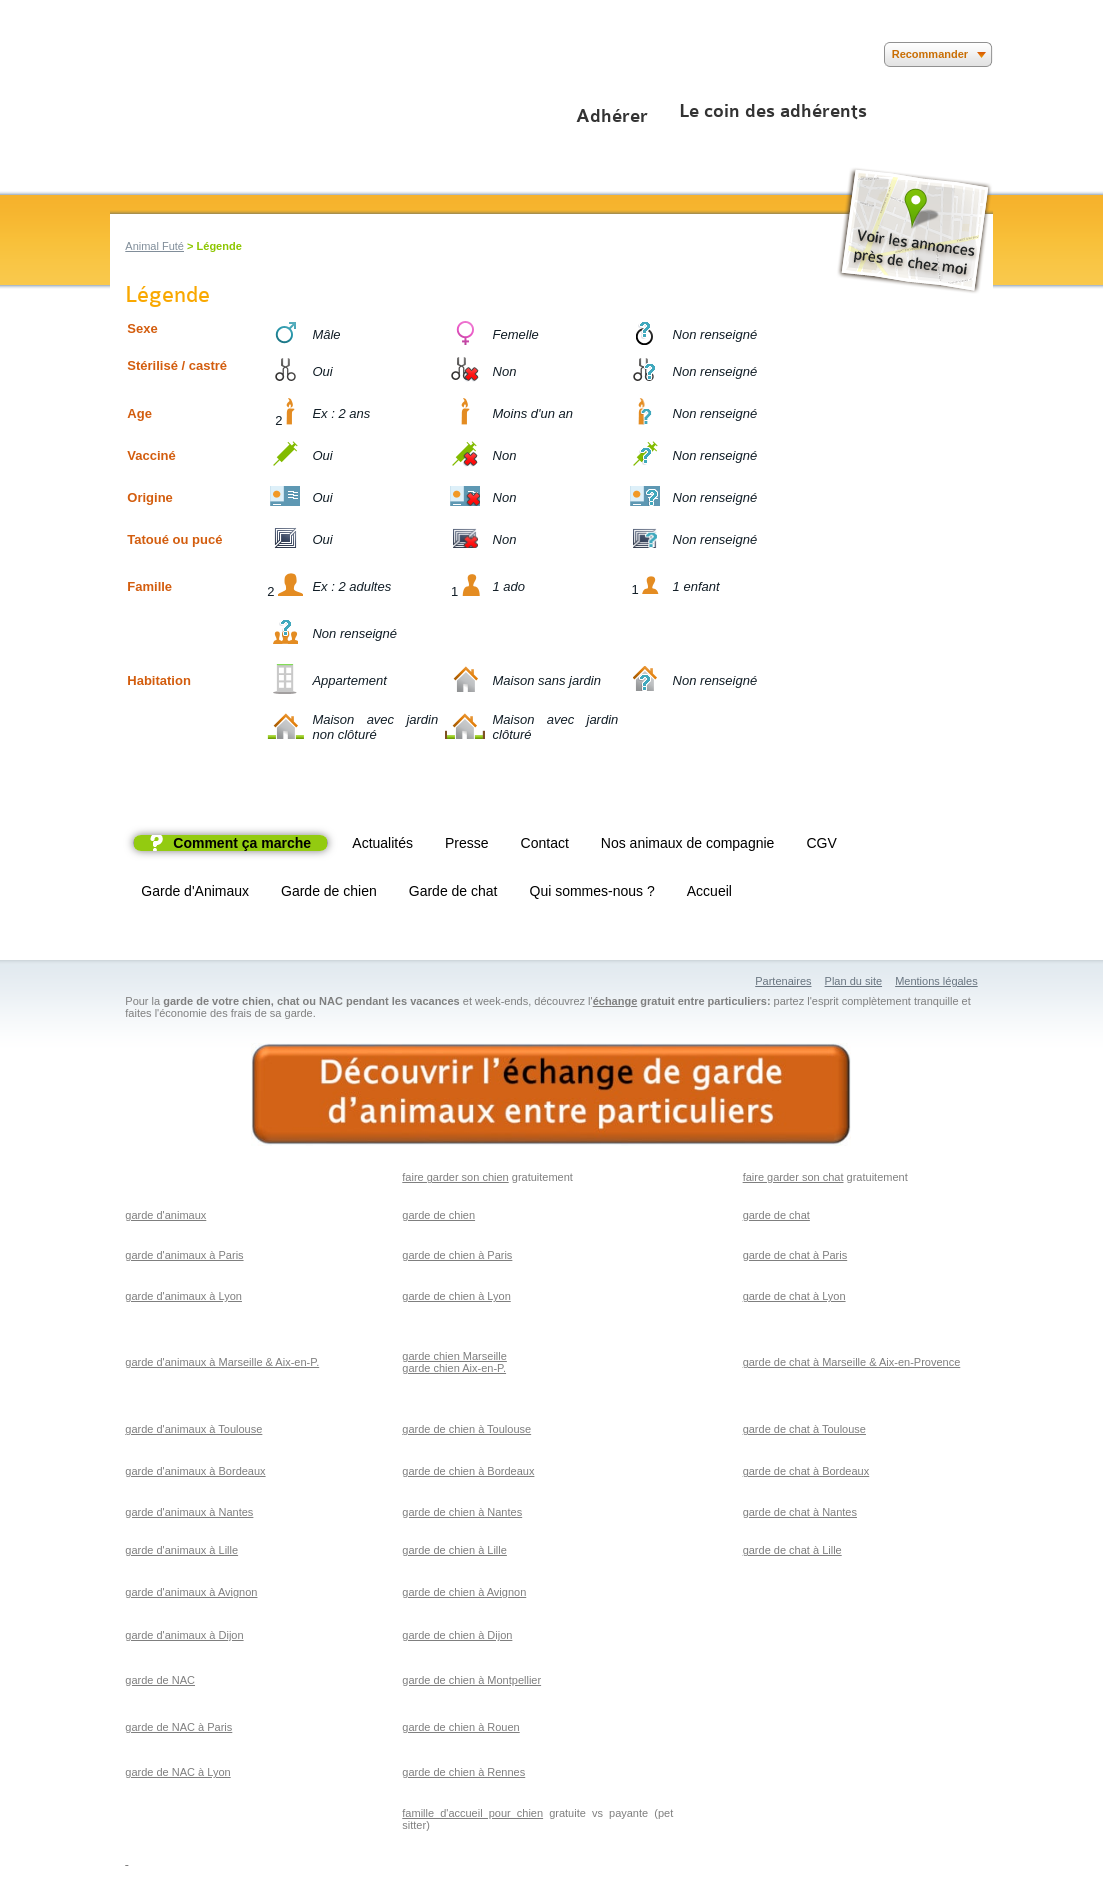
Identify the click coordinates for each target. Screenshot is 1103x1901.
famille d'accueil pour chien (472, 1813)
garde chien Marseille (454, 1356)
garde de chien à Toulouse (466, 1429)
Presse (467, 843)
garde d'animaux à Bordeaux (195, 1471)
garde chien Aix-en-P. (454, 1368)
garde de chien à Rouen (460, 1727)
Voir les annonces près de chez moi (914, 230)
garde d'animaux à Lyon (183, 1296)
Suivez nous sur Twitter (152, 54)
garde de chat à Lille (792, 1550)
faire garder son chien (455, 1177)
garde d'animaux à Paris (184, 1255)
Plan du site (853, 981)
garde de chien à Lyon (456, 1296)
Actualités (382, 843)
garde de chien (438, 1215)
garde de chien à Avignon (464, 1592)
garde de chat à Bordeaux (806, 1471)
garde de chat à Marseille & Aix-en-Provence (852, 1362)
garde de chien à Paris (457, 1255)
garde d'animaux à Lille (181, 1550)
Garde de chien (329, 891)
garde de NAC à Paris (178, 1727)
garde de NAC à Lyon (177, 1772)
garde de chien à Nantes (462, 1512)
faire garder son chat (793, 1177)
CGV (821, 843)
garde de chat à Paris (795, 1255)
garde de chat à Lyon (794, 1296)
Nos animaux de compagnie (688, 843)
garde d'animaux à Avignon (191, 1592)
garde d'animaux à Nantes (189, 1512)
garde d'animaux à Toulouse (193, 1429)
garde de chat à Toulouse (804, 1429)
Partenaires (783, 981)
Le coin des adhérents (773, 111)
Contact (545, 843)
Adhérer (612, 116)
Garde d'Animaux (195, 891)
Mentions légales (936, 981)
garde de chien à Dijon (457, 1635)
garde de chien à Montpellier (471, 1680)
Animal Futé (154, 246)
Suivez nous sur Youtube (182, 54)
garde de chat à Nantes (800, 1512)
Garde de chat (453, 891)
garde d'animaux (165, 1215)
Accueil (709, 891)
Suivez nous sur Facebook (122, 54)
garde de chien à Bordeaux (468, 1471)
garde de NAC (160, 1680)
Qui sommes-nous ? (592, 891)
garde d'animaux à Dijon (184, 1635)
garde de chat (776, 1215)
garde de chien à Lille (454, 1550)
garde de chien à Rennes (463, 1772)
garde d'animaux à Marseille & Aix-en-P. (222, 1362)
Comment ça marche (242, 843)
